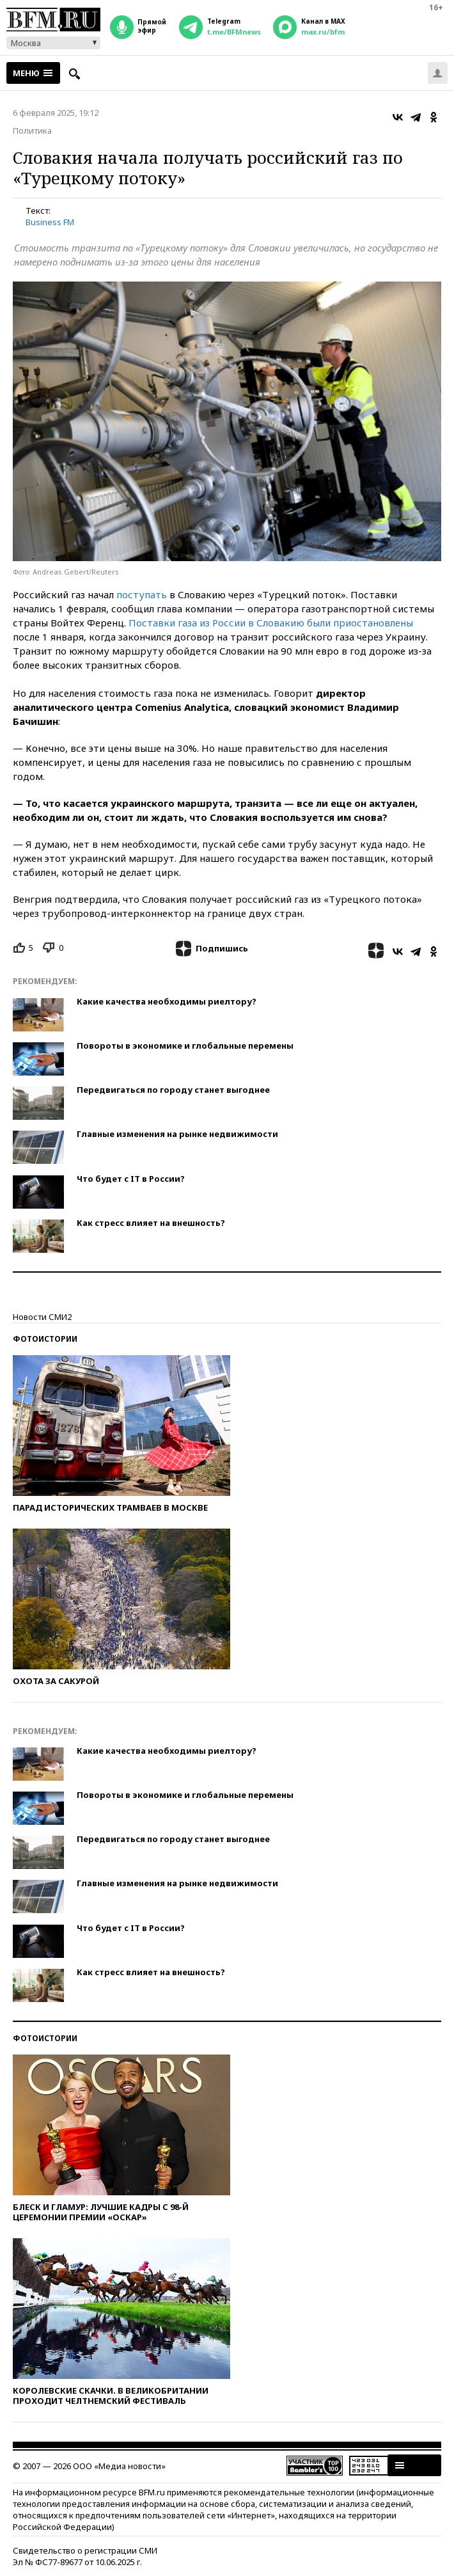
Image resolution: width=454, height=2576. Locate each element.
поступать (141, 594)
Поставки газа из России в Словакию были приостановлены (271, 622)
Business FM (50, 222)
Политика (32, 130)
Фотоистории (45, 1338)
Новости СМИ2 (42, 1317)
